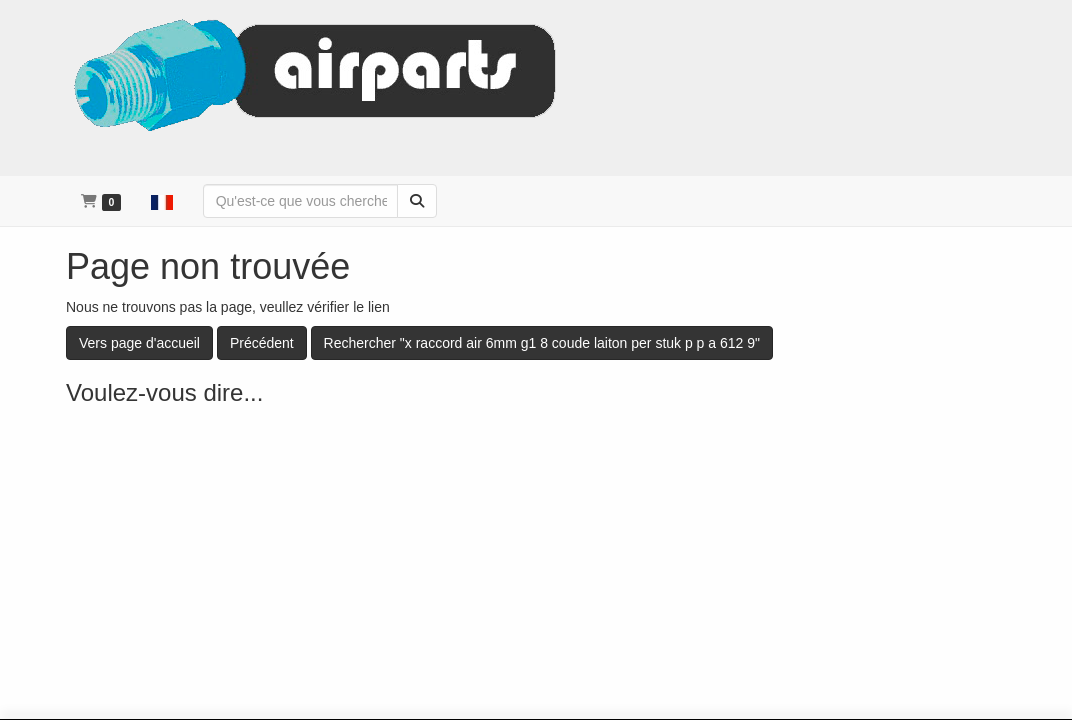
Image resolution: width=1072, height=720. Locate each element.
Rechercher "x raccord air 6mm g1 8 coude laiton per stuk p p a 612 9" (542, 343)
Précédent (262, 343)
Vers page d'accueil (139, 343)
